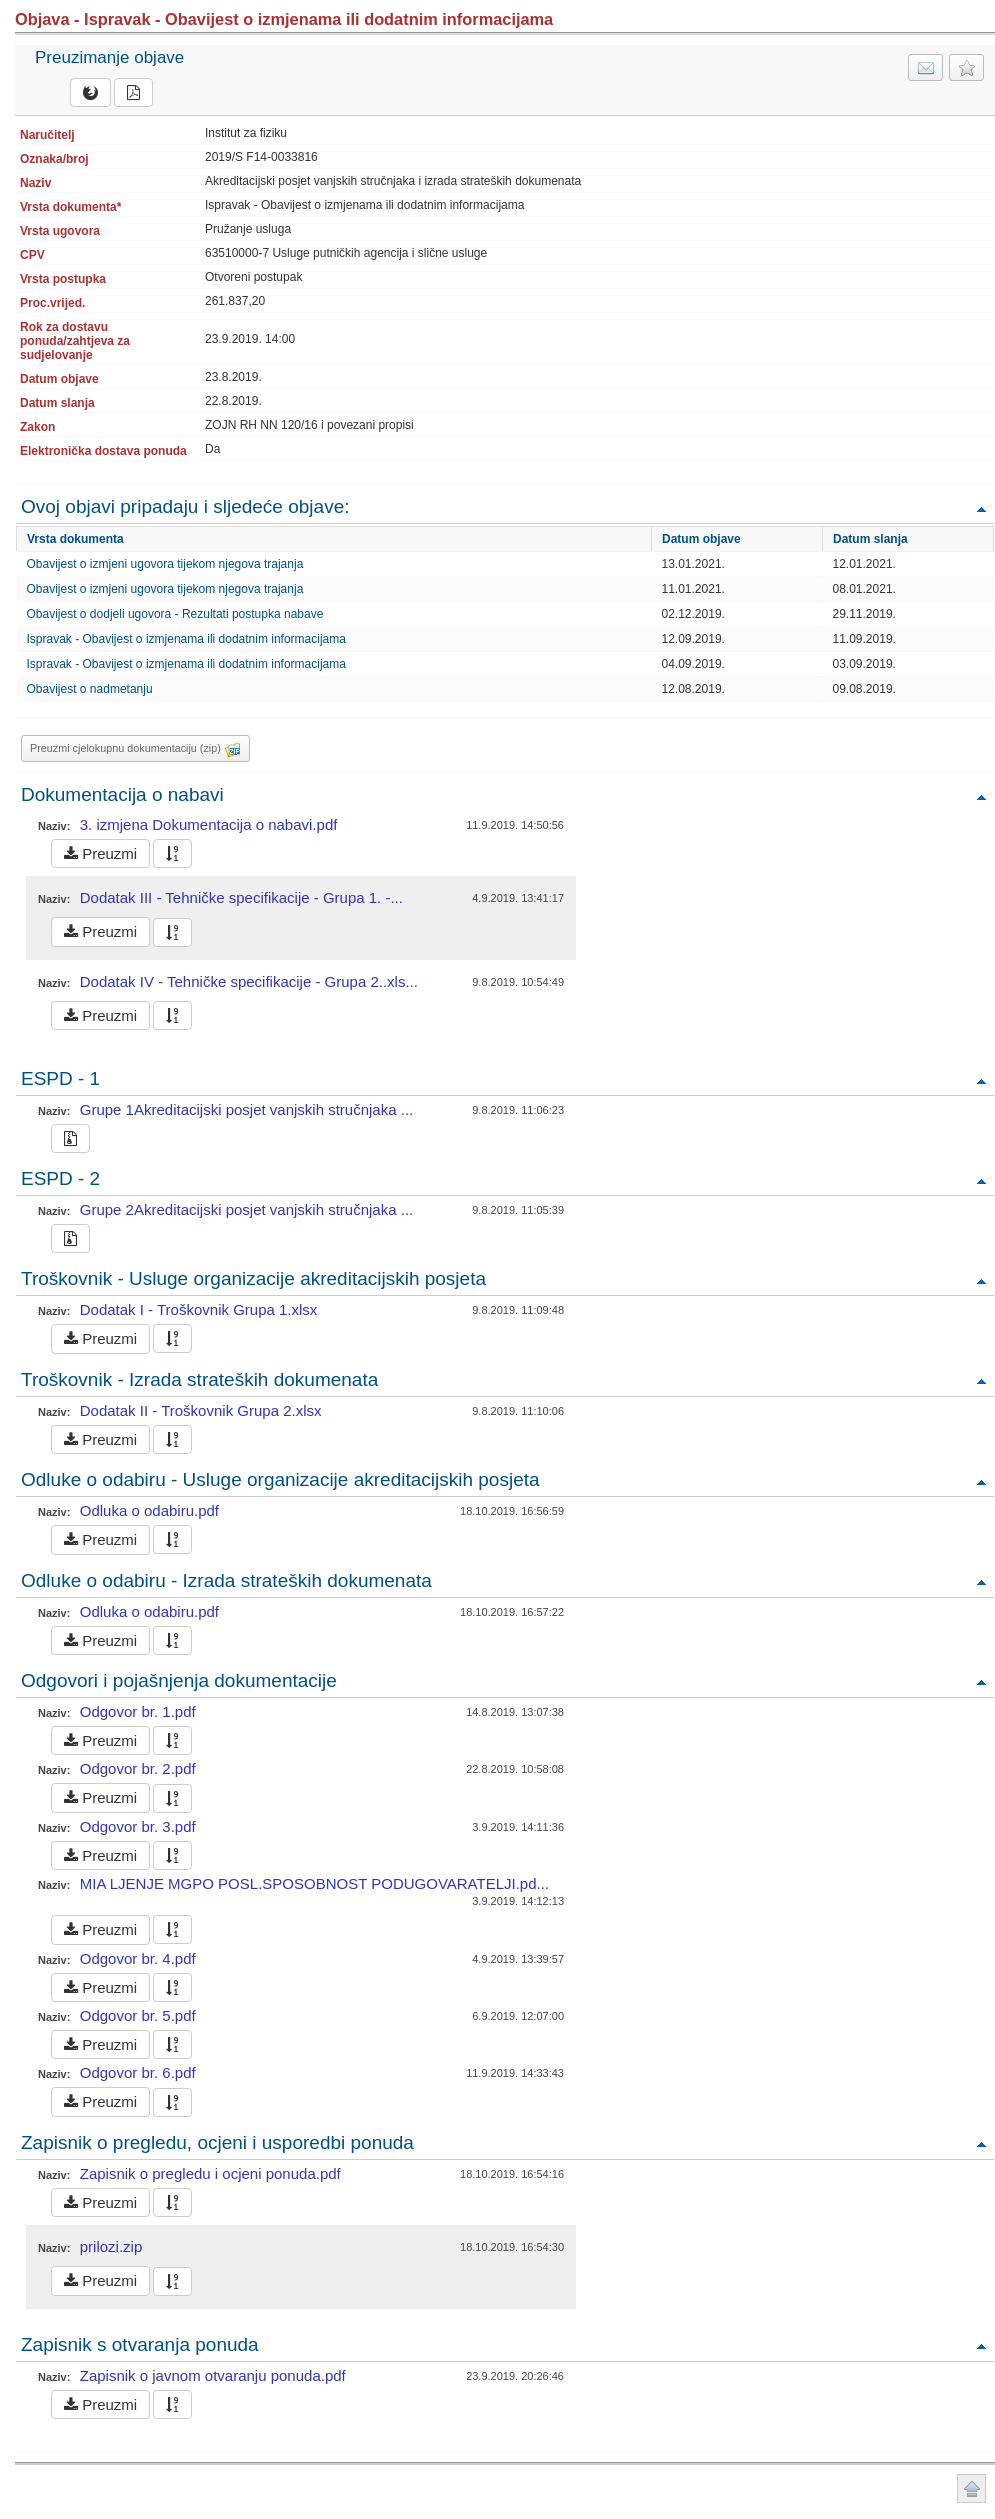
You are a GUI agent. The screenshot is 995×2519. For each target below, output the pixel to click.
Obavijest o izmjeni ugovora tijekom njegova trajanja (165, 564)
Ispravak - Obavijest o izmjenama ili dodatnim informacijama (186, 639)
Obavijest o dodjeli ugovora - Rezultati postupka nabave (175, 614)
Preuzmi (100, 853)
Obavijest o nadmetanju (90, 689)
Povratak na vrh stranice (971, 2488)
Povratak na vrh (981, 508)
